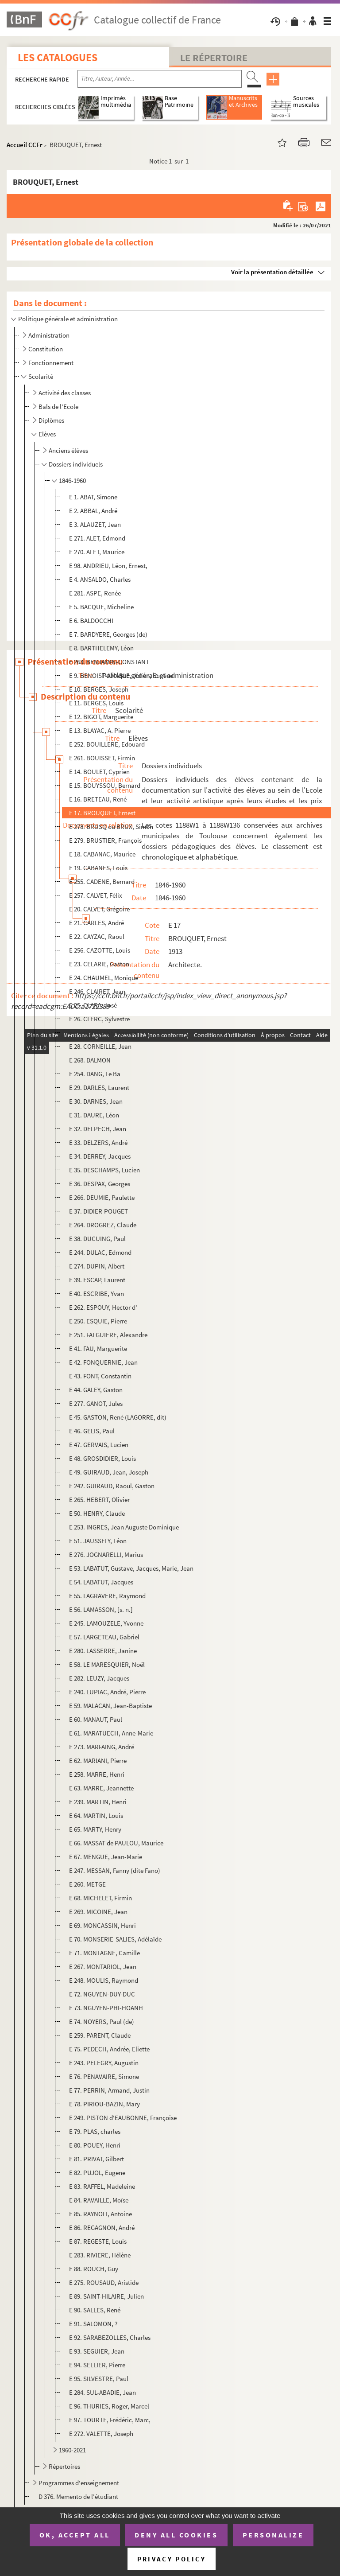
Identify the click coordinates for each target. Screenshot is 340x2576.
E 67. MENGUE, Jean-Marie (105, 1856)
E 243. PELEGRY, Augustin (104, 2062)
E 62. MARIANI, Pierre (98, 1760)
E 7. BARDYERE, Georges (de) (108, 634)
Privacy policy (171, 2559)
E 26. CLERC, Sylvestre (99, 1019)
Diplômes (51, 420)
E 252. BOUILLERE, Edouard (107, 744)
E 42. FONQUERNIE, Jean (103, 1362)
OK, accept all (74, 2534)
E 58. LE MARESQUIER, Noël (107, 1664)
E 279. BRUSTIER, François (105, 840)
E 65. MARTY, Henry (95, 1829)
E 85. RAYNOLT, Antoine (100, 2214)
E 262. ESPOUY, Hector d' (103, 1307)
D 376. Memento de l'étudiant (78, 2496)
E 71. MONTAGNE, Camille (104, 1953)
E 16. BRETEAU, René (98, 799)
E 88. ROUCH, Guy (93, 2269)
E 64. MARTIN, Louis (96, 1815)
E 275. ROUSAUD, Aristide (104, 2282)
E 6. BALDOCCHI (91, 620)
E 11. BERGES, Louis (96, 703)
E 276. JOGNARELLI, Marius (106, 1554)
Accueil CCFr (24, 144)
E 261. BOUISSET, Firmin (102, 758)
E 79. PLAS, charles (94, 2131)
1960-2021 (72, 2450)
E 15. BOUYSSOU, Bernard (104, 785)
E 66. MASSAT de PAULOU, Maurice (116, 1843)
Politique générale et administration (68, 319)
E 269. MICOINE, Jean (98, 1911)
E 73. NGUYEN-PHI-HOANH (106, 2008)
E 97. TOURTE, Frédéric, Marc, (110, 2420)
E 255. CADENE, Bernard (102, 881)
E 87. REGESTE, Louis (98, 2241)
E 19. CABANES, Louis (98, 868)
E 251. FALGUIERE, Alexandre (108, 1335)
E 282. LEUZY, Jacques (99, 1678)
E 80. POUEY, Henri (94, 2145)
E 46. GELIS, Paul (92, 1431)
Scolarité (40, 376)
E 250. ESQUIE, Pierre (98, 1321)
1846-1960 (72, 480)
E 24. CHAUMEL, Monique (103, 977)
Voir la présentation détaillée (272, 272)
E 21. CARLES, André (96, 922)
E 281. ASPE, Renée (95, 593)
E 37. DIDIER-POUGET (98, 1211)
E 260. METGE (87, 1884)
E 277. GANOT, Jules (96, 1403)
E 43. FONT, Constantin (100, 1376)
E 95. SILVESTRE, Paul (98, 2378)
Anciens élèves (68, 450)
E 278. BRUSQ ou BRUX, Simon (111, 826)
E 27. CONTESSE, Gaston (102, 1032)
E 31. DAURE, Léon (94, 1115)
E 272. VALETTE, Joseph (101, 2433)
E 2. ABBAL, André (93, 510)
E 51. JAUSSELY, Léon (98, 1541)
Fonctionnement (50, 362)
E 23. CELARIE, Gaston (99, 964)
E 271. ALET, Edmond (97, 538)
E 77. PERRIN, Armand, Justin (109, 2090)
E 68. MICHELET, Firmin (100, 1898)
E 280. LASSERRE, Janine (103, 1650)
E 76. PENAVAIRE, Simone (104, 2076)
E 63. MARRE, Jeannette (101, 1788)
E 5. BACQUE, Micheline (101, 607)
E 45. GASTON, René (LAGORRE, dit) (117, 1417)
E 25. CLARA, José (93, 1005)
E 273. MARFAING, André (101, 1747)
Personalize (273, 2534)
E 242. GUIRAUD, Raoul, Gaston (112, 1486)
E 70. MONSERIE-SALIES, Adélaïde (115, 1939)
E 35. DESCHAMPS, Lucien (104, 1170)
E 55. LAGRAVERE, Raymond (107, 1596)
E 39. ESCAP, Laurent (97, 1280)
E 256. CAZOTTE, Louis (99, 950)
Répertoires (64, 2466)
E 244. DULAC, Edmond (100, 1252)
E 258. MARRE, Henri (96, 1774)
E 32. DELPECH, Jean (97, 1129)
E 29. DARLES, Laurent (99, 1087)
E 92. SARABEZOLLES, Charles (110, 2337)
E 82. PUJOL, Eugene (97, 2172)
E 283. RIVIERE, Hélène (100, 2255)
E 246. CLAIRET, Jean (97, 991)
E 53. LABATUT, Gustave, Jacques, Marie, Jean (131, 1568)
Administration (49, 335)
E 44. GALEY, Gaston (96, 1389)
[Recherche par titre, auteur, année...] (159, 79)
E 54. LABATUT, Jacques (101, 1582)
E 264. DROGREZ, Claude (102, 1225)
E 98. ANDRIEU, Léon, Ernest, (108, 565)
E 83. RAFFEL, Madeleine (102, 2186)
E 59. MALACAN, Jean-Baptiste (110, 1705)
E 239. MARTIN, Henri (98, 1802)
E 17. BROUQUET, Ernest (102, 813)
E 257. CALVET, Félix (95, 895)
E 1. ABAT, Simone (93, 497)
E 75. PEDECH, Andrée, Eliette (109, 2049)
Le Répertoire (213, 57)
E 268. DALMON (90, 1060)
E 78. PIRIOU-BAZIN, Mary (104, 2104)
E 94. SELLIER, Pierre (97, 2365)
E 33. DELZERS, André (98, 1142)
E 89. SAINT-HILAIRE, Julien (106, 2296)
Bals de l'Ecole (58, 406)
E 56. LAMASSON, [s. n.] (101, 1609)
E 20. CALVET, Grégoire (99, 909)
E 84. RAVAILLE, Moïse (98, 2200)
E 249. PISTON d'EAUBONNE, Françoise (123, 2117)
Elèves (47, 434)
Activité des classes (65, 393)
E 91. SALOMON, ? (93, 2323)
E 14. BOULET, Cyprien (99, 771)
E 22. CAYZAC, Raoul (96, 936)
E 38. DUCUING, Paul (97, 1238)
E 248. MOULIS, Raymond (103, 1980)
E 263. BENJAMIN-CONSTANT (109, 662)
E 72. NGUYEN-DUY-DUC (102, 1994)
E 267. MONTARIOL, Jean (102, 1966)
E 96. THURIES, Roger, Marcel (109, 2406)
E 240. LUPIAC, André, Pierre (107, 1692)
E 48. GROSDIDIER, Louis (102, 1458)
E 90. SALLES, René (94, 2310)
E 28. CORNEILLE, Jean (100, 1046)
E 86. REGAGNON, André (102, 2227)
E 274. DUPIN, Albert (96, 1266)
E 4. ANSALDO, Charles (100, 579)
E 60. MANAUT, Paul (95, 1719)
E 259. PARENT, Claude (100, 2035)
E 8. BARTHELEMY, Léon (101, 648)
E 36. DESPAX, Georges (99, 1183)
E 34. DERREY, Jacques (100, 1156)
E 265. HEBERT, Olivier (99, 1499)
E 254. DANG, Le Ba (94, 1074)
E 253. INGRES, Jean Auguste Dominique (124, 1527)
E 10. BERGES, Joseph (98, 689)
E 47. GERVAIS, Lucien (98, 1444)
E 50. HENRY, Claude (97, 1513)
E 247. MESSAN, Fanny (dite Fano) (114, 1870)
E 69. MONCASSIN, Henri (102, 1925)
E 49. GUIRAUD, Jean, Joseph (108, 1472)
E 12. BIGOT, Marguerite (101, 716)
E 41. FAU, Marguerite (98, 1348)
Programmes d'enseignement (79, 2483)
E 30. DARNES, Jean (96, 1101)
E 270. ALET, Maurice (96, 552)
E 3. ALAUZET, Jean (95, 524)
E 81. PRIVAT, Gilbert (96, 2159)
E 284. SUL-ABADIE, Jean (102, 2392)
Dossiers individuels (76, 464)
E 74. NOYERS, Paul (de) (101, 2021)
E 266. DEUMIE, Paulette (102, 1197)
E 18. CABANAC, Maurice (102, 854)
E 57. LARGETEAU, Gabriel (104, 1637)
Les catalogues (57, 57)
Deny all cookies (176, 2534)
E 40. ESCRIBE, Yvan (96, 1293)
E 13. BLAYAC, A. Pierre (100, 730)
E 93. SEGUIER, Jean (96, 2351)
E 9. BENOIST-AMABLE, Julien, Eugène (121, 675)
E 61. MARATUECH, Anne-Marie (111, 1733)
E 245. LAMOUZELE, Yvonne (106, 1623)
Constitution (45, 349)
